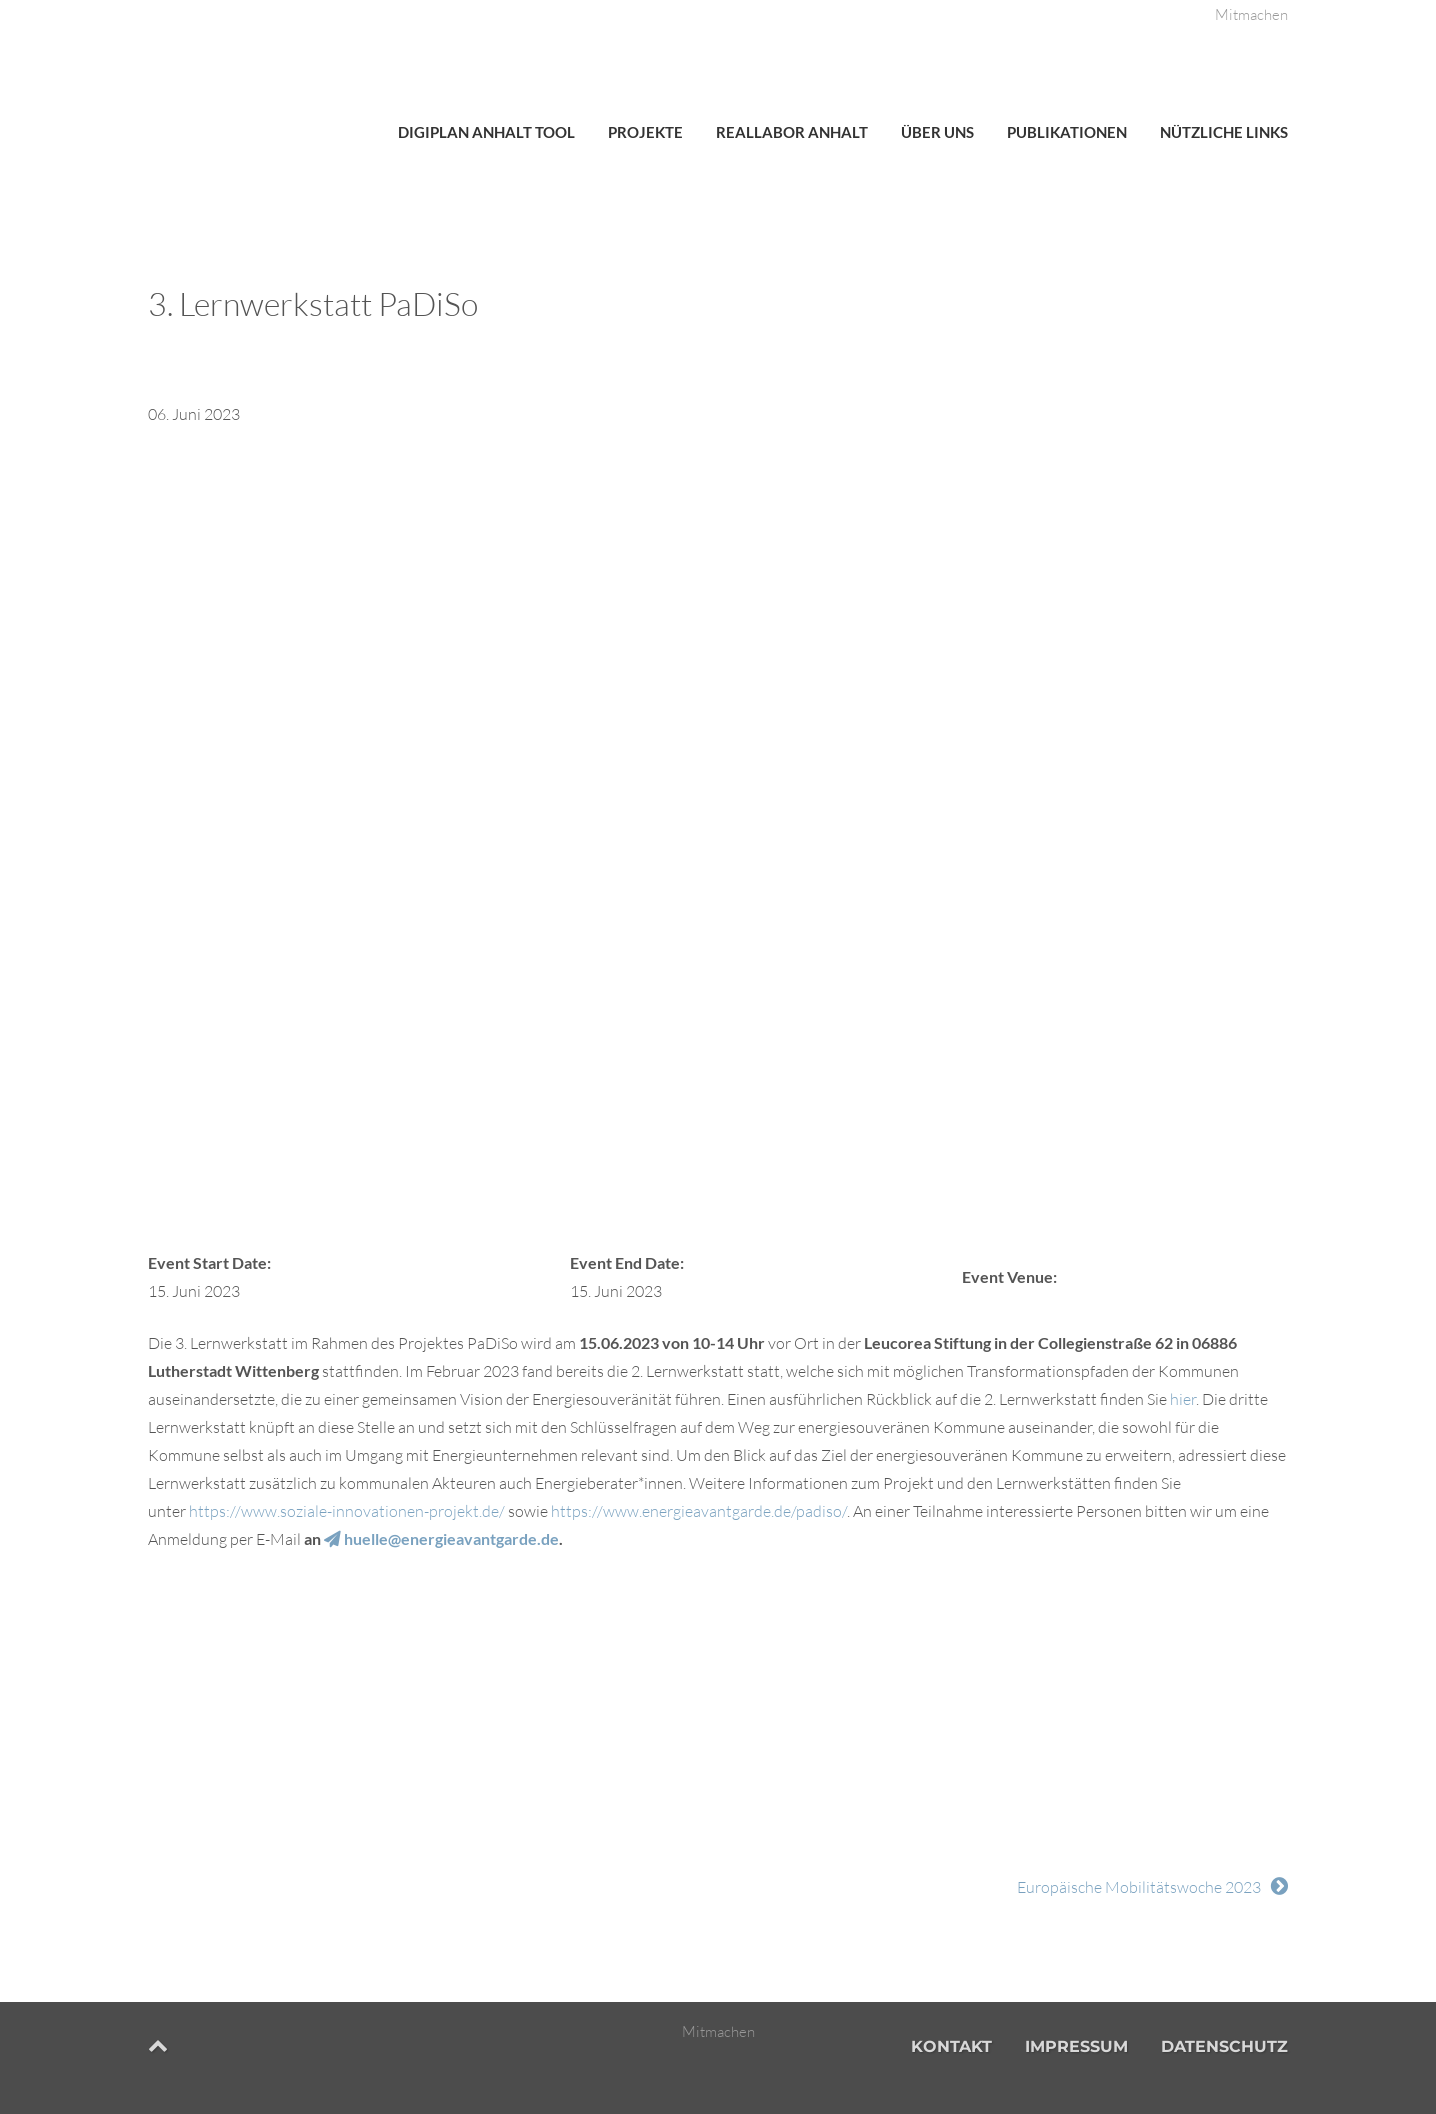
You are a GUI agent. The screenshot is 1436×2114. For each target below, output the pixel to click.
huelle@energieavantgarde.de (451, 1538)
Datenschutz (1224, 2046)
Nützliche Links (1224, 132)
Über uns (937, 132)
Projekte (645, 132)
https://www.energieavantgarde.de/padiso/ (699, 1511)
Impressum (1076, 2046)
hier (1183, 1399)
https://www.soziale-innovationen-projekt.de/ (347, 1511)
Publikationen (1067, 132)
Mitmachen (1251, 14)
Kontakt (951, 2046)
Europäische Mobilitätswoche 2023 (1139, 1887)
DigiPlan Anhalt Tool (486, 132)
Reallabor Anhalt (792, 132)
